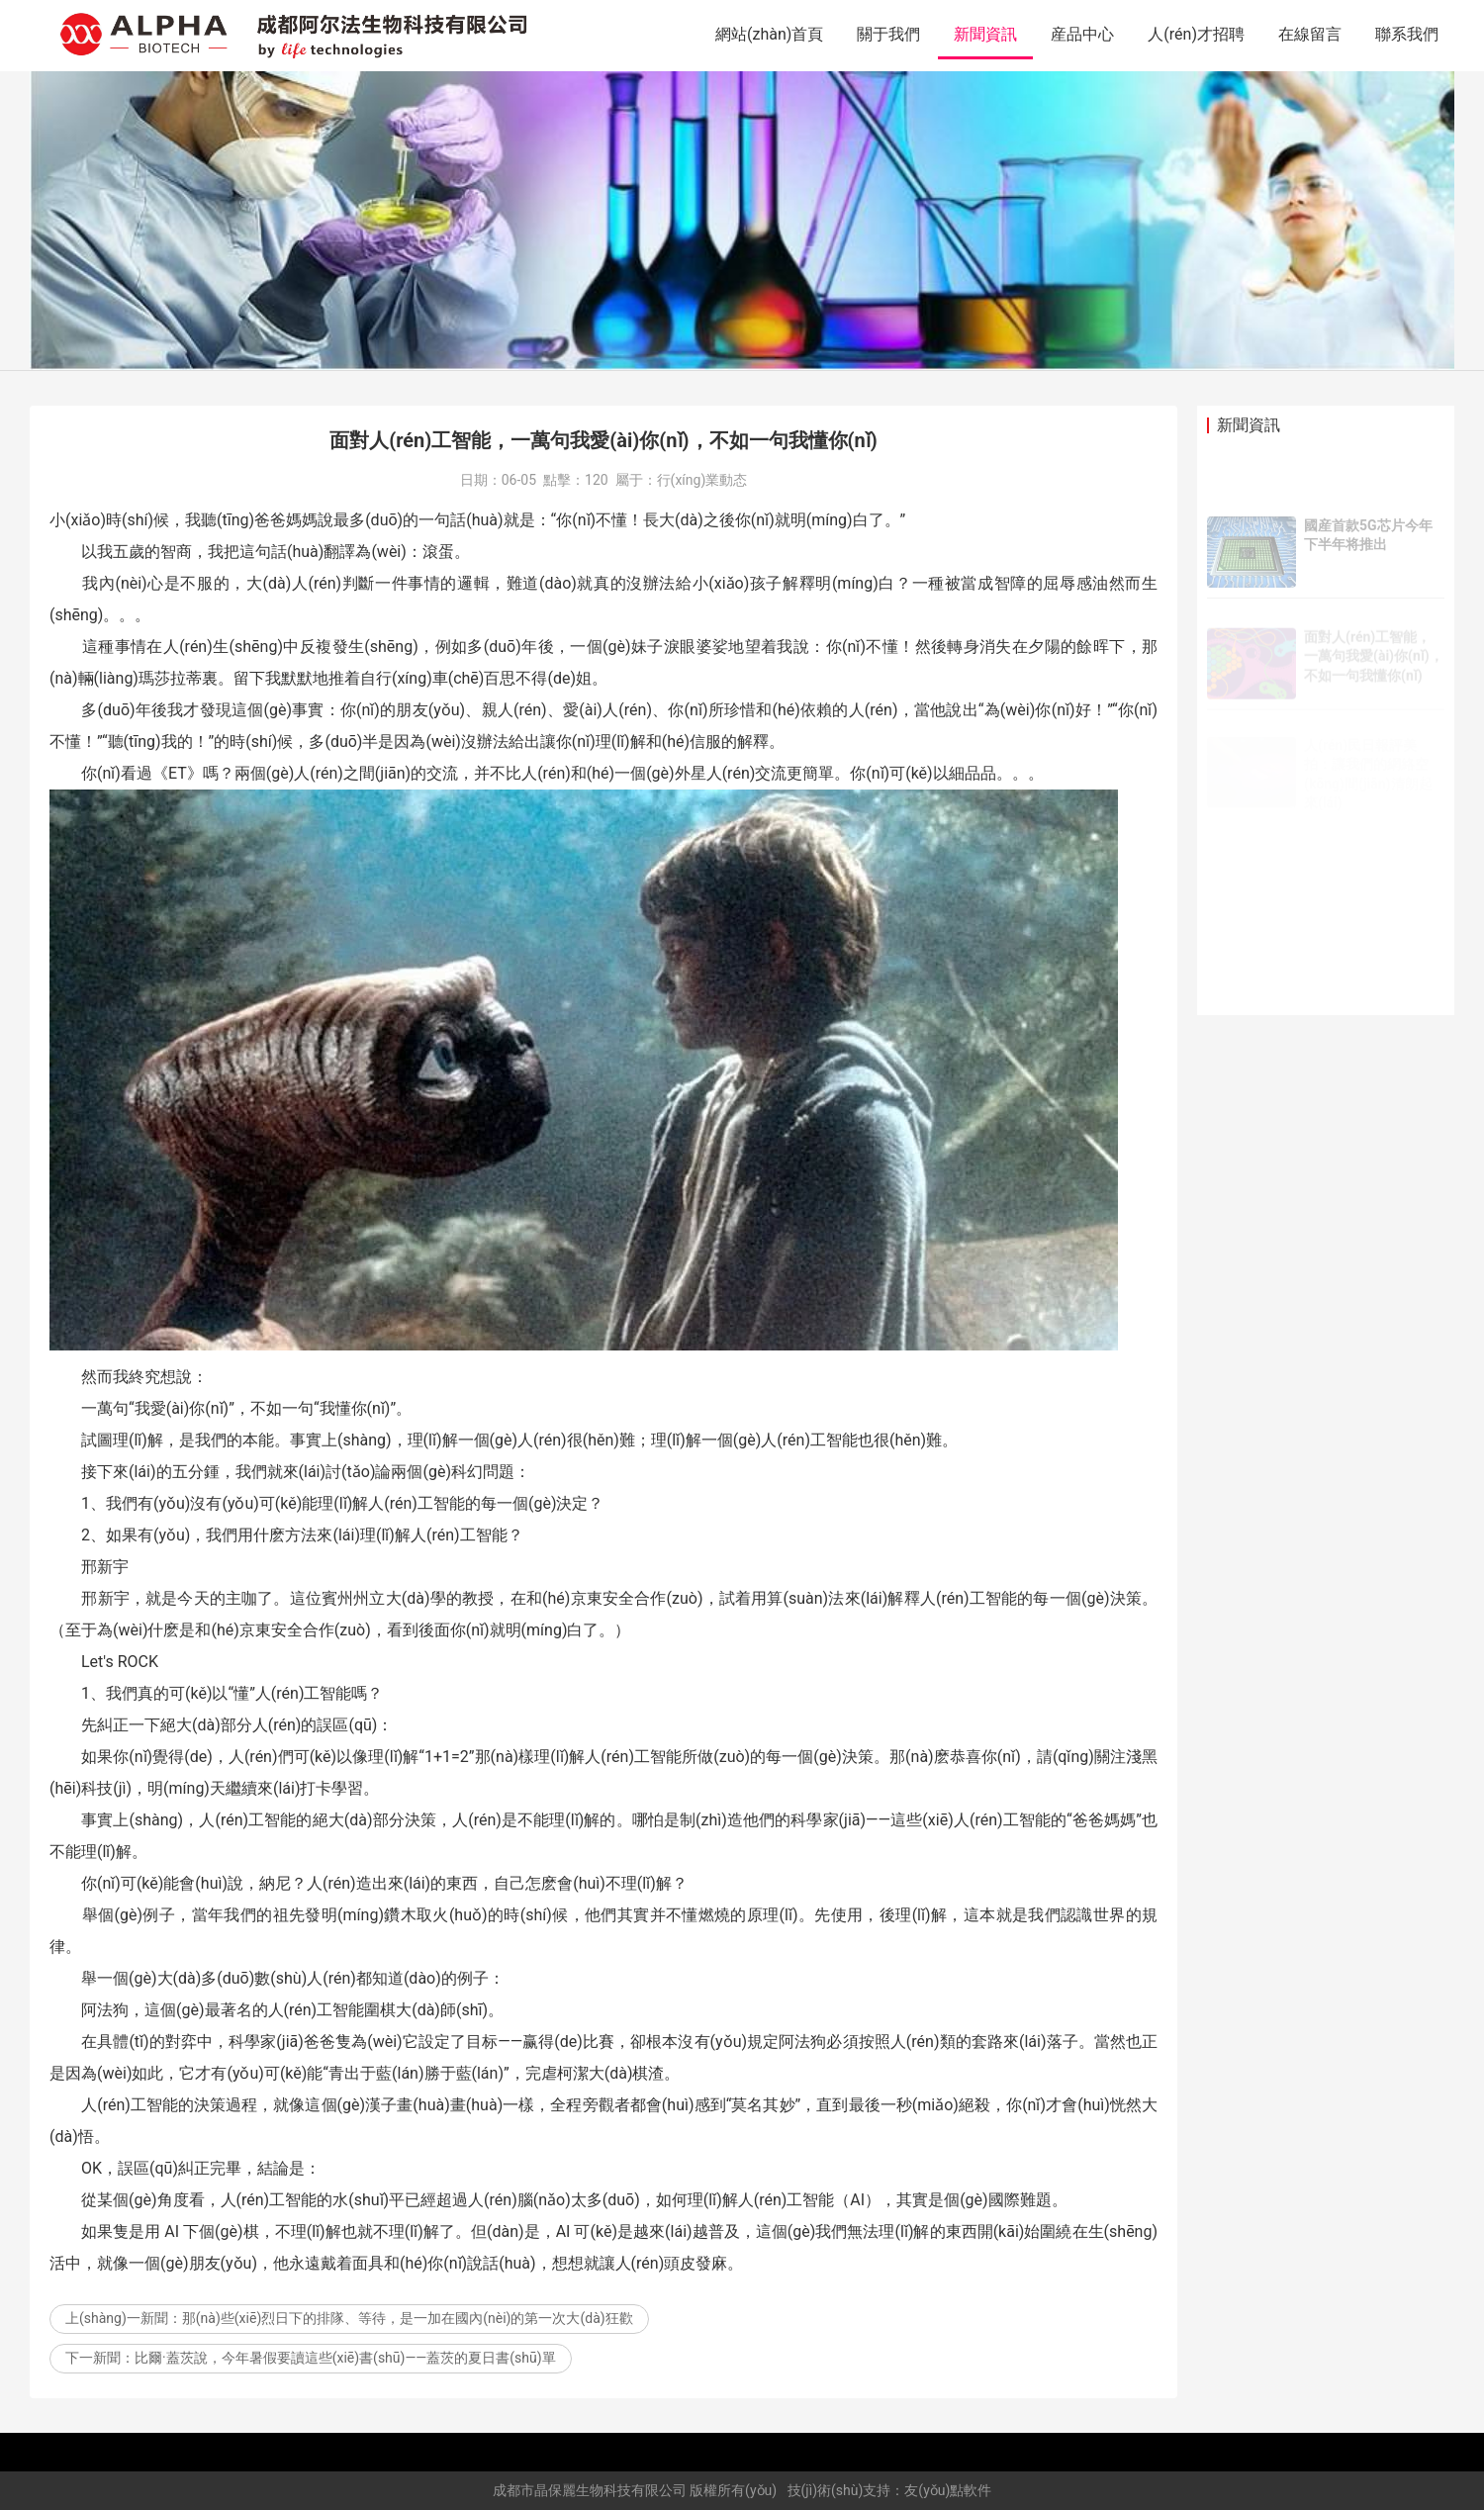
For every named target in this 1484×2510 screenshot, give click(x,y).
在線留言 (1310, 34)
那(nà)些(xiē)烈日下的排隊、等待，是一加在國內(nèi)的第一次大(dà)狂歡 (407, 2318)
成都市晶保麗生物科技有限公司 (590, 2490)
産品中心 (1082, 34)
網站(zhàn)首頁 (769, 34)
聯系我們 (1406, 34)
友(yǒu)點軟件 (947, 2490)
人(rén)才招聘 (1196, 34)
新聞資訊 (985, 34)
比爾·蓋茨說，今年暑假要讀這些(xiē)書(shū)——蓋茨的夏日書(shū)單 (345, 2358)
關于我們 (888, 34)
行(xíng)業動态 (702, 480)
